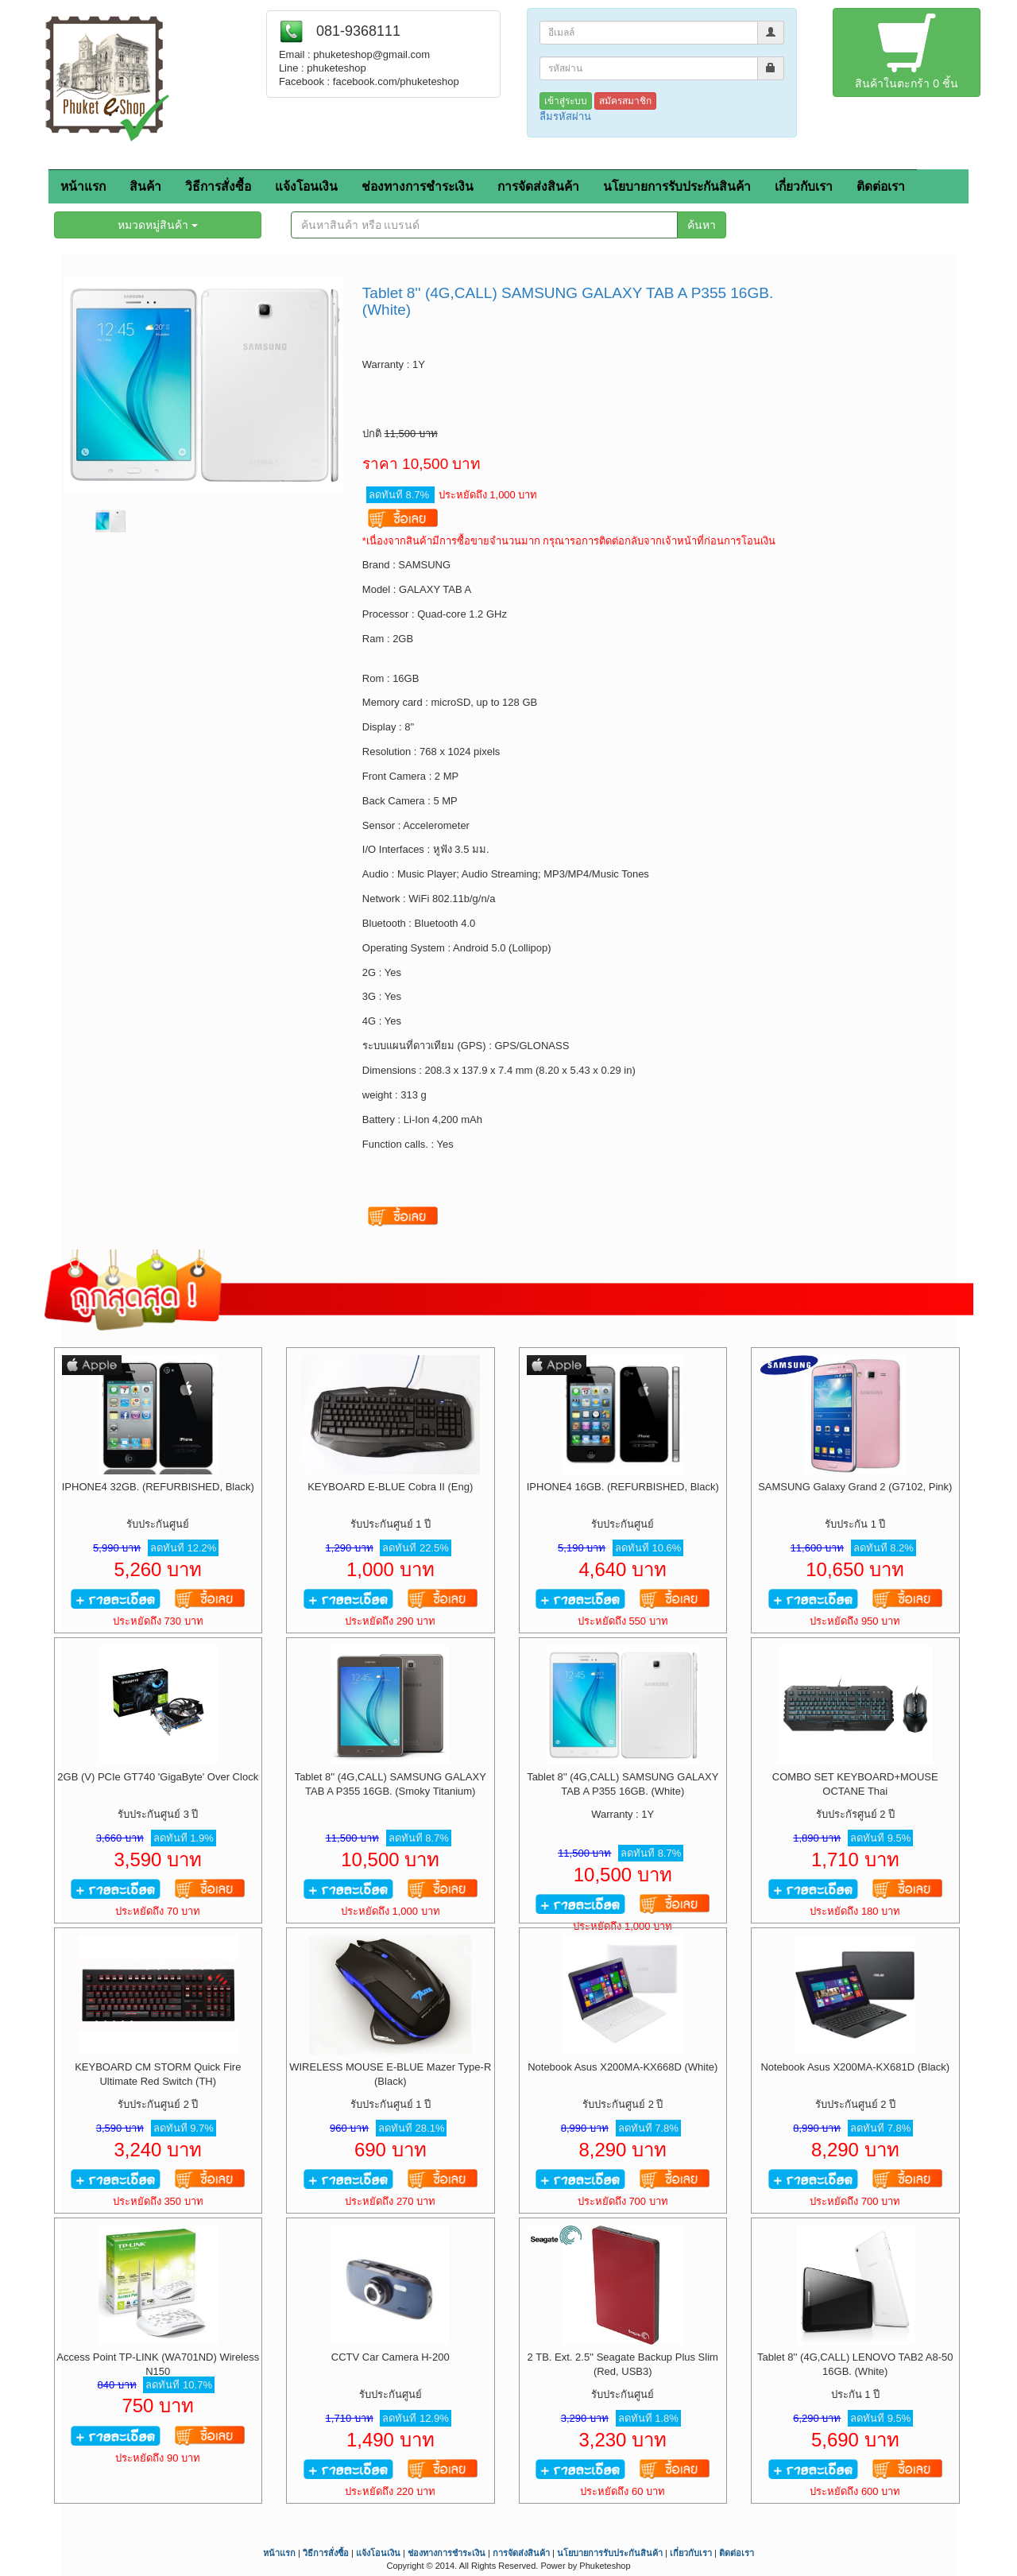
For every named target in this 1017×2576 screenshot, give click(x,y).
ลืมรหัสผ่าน (565, 116)
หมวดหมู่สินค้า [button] (158, 225)
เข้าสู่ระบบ (565, 101)
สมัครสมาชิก (625, 101)
